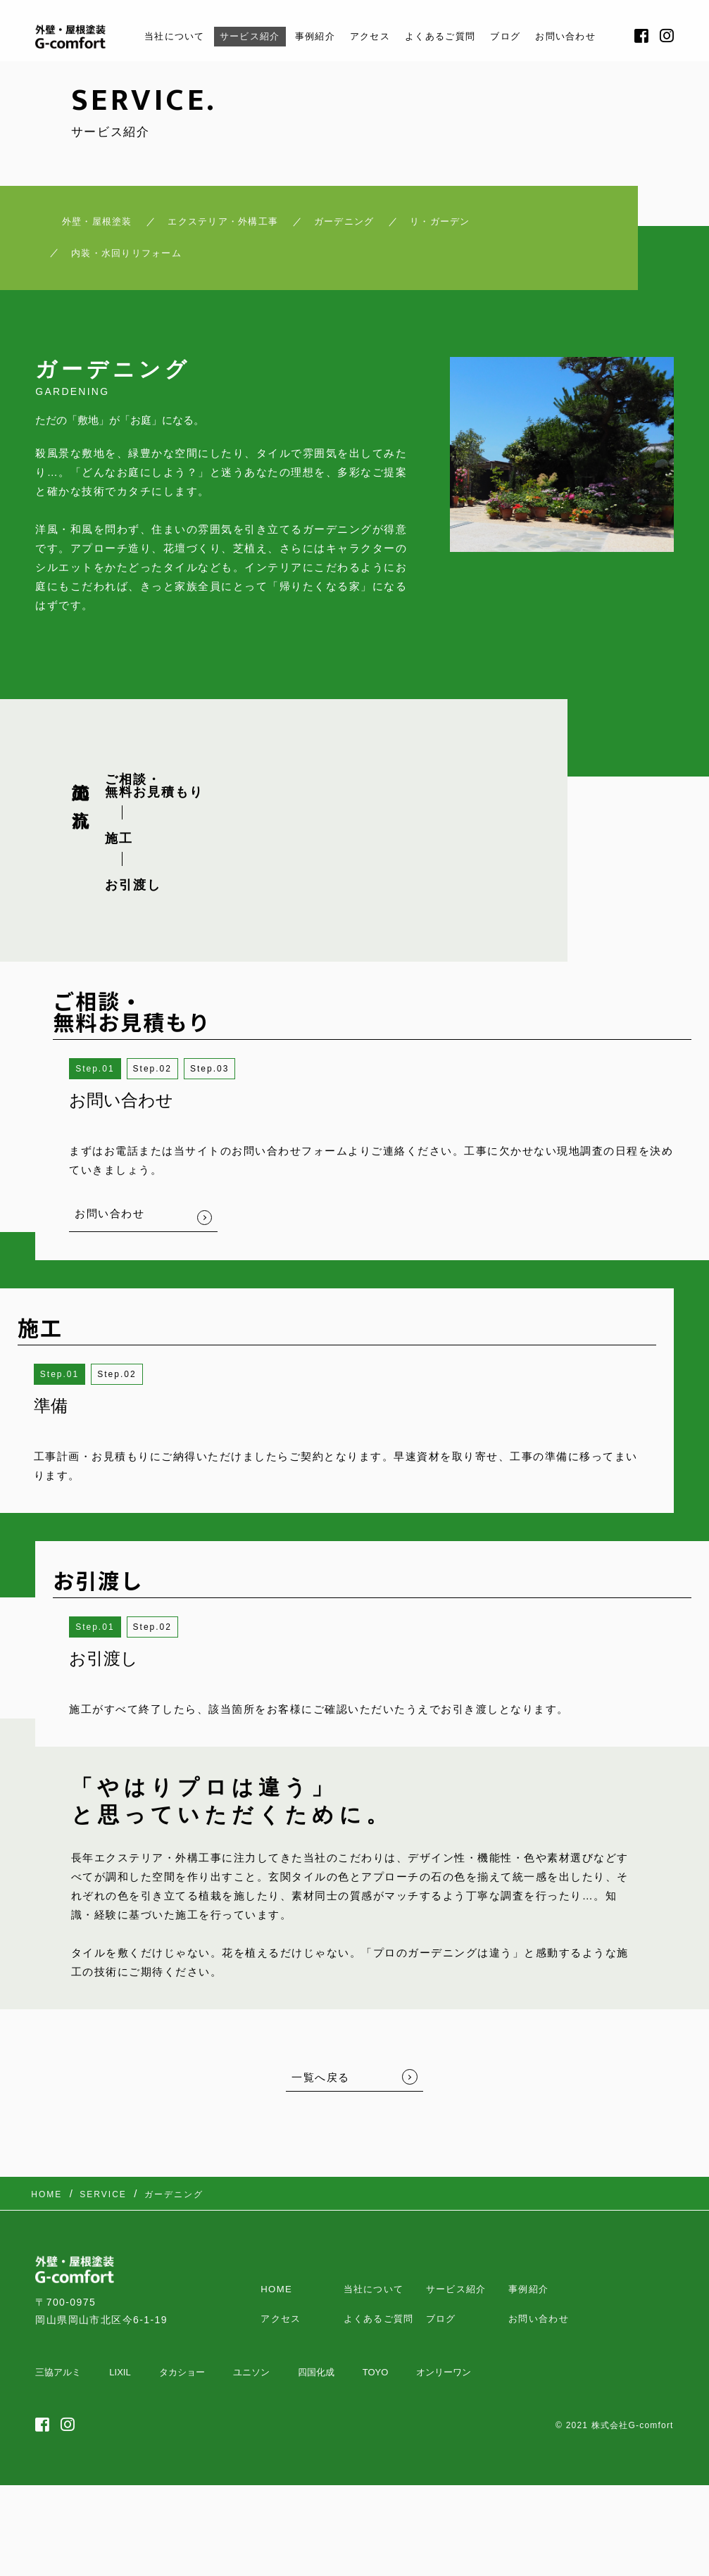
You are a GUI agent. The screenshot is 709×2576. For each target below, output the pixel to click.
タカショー (182, 2393)
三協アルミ (58, 2393)
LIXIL (119, 2393)
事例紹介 (308, 36)
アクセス (370, 36)
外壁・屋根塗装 (76, 225)
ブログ (521, 36)
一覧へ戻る (320, 2088)
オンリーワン (443, 2393)
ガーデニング (364, 225)
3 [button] (226, 1081)
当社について (151, 36)
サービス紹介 (235, 36)
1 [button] (111, 1081)
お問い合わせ (589, 36)
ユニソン (251, 2393)
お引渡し (133, 896)
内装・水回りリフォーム (141, 262)
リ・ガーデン (475, 225)
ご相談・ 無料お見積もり (154, 797)
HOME (277, 2287)
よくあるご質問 (449, 36)
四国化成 (316, 2393)
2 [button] (168, 1081)
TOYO (376, 2393)
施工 (119, 850)
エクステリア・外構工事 (223, 225)
